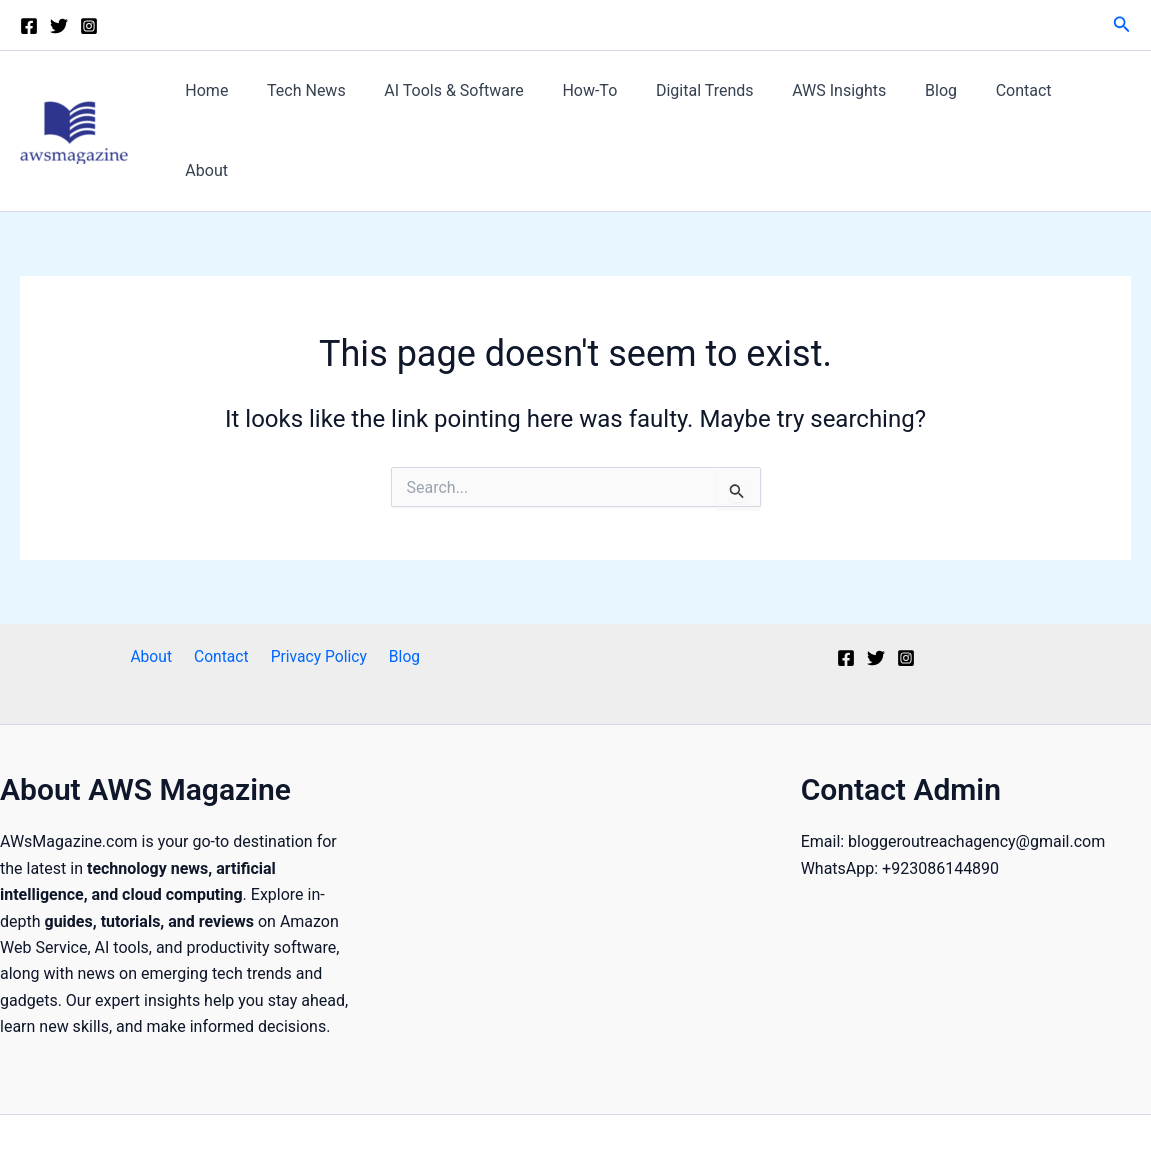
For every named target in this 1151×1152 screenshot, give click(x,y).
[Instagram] (89, 26)
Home (242, 99)
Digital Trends (714, 99)
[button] (1122, 24)
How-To (605, 99)
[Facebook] (29, 26)
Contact (1012, 99)
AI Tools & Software (475, 99)
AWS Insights (841, 99)
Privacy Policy (316, 594)
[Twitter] (59, 26)
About (1093, 99)
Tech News (335, 99)
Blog (937, 99)
